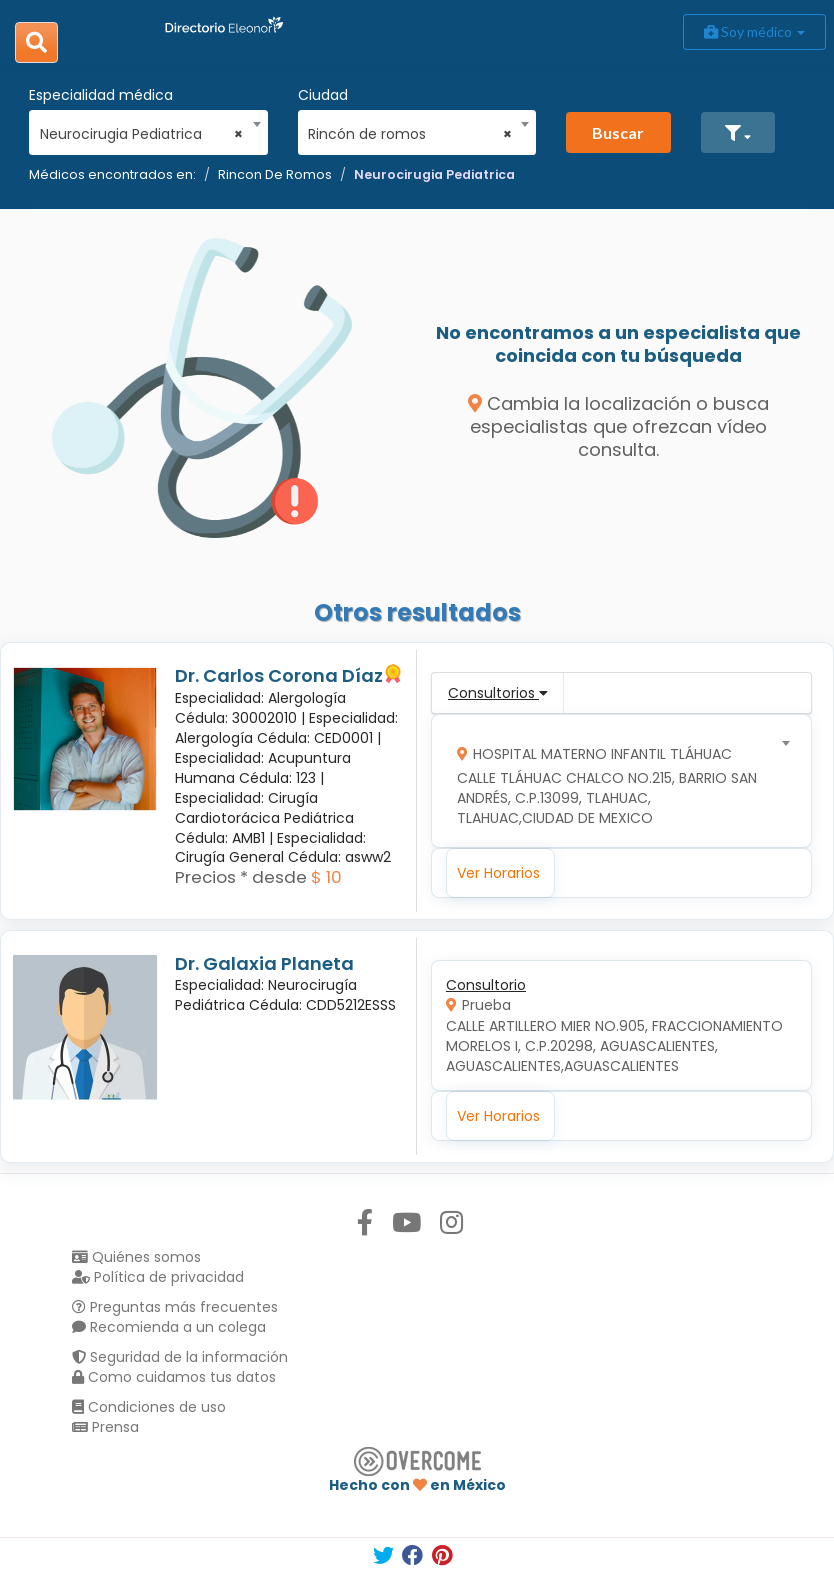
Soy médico (754, 31)
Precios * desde (241, 877)
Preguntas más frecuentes (175, 1307)
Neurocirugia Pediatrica (434, 174)
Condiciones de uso (149, 1407)
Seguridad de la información (180, 1357)
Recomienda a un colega (169, 1327)
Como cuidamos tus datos (174, 1377)
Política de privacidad (158, 1277)
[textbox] (615, 781)
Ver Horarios (498, 873)
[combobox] (142, 129)
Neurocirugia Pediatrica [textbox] (142, 134)
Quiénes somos (136, 1257)
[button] (738, 132)
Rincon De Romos (275, 174)
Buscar (618, 132)
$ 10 (326, 877)
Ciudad (323, 95)
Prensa (105, 1427)
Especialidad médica (101, 95)
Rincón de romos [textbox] (410, 134)
